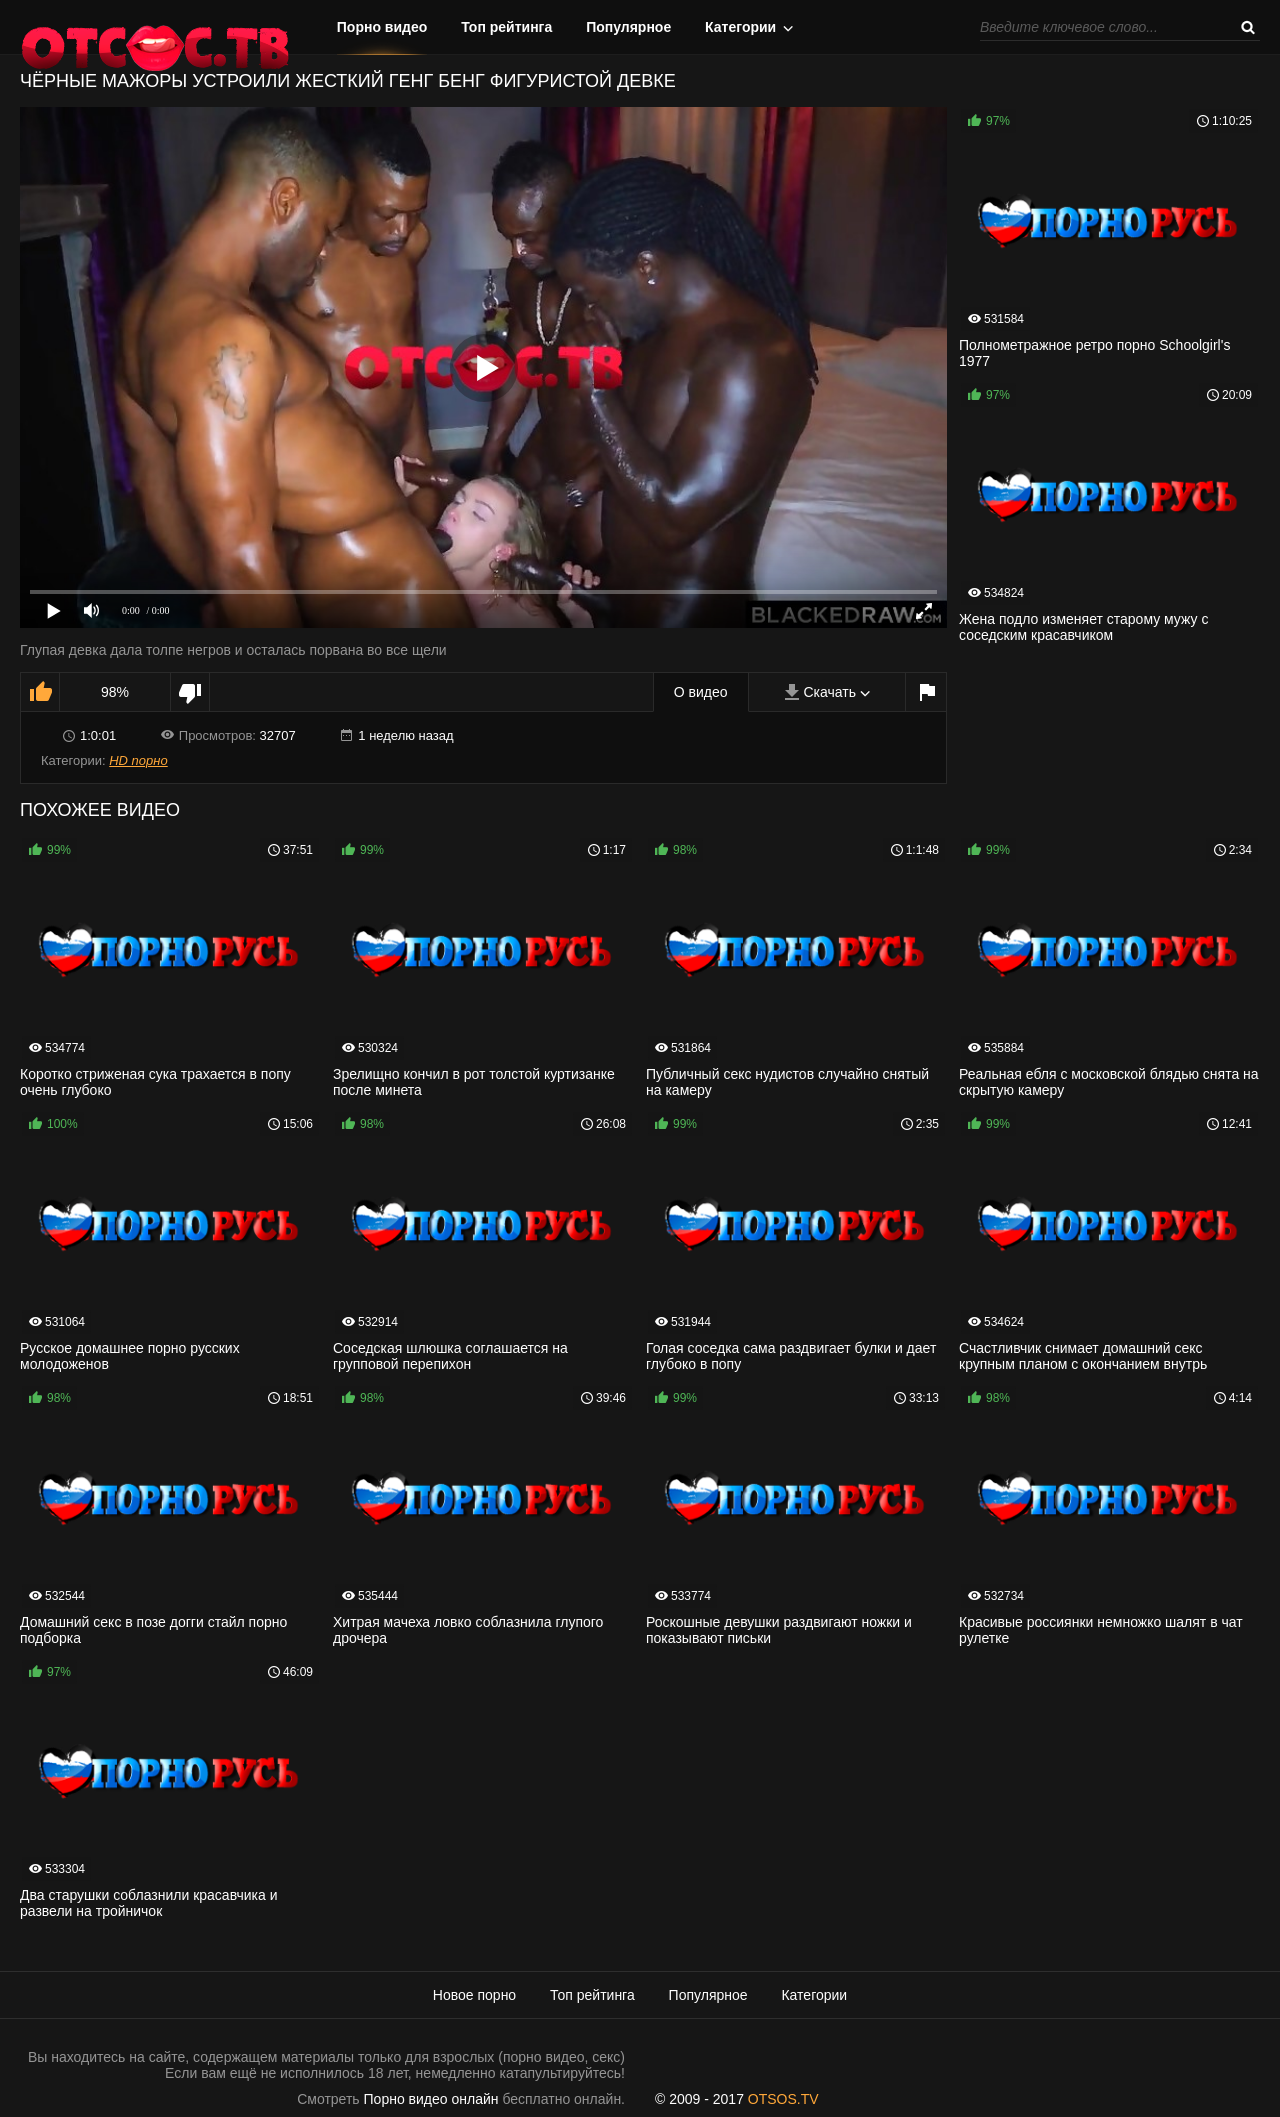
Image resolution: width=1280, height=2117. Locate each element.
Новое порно (474, 1995)
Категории (740, 27)
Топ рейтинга (506, 27)
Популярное (628, 27)
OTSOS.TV (783, 2099)
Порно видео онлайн (431, 2099)
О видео (701, 692)
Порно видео (382, 27)
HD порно (138, 760)
